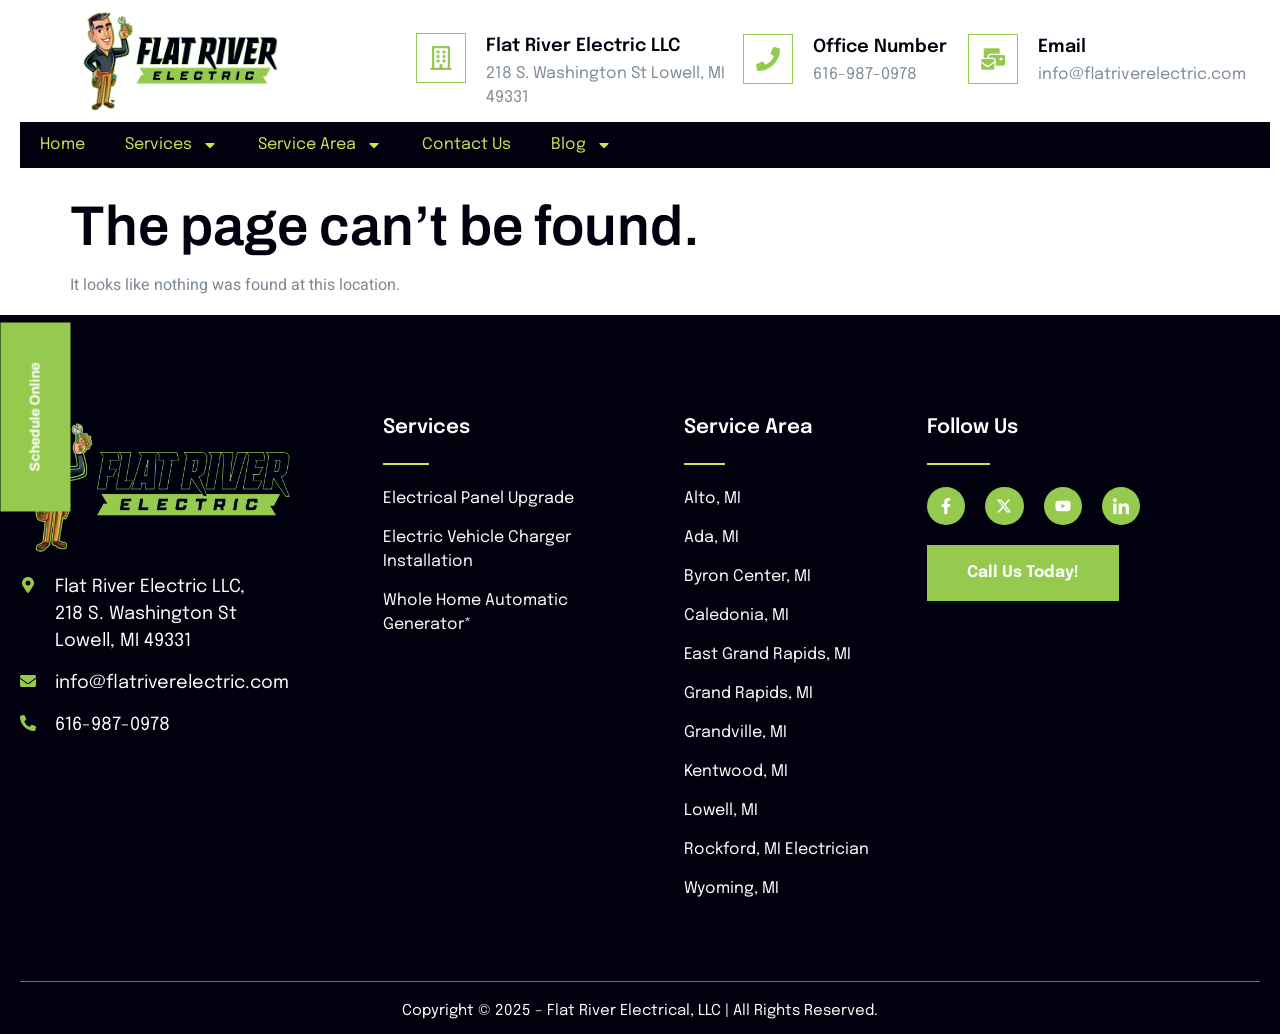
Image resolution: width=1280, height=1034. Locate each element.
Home (62, 144)
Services (171, 145)
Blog (581, 145)
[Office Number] (768, 59)
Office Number (880, 47)
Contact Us (466, 144)
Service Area (320, 145)
